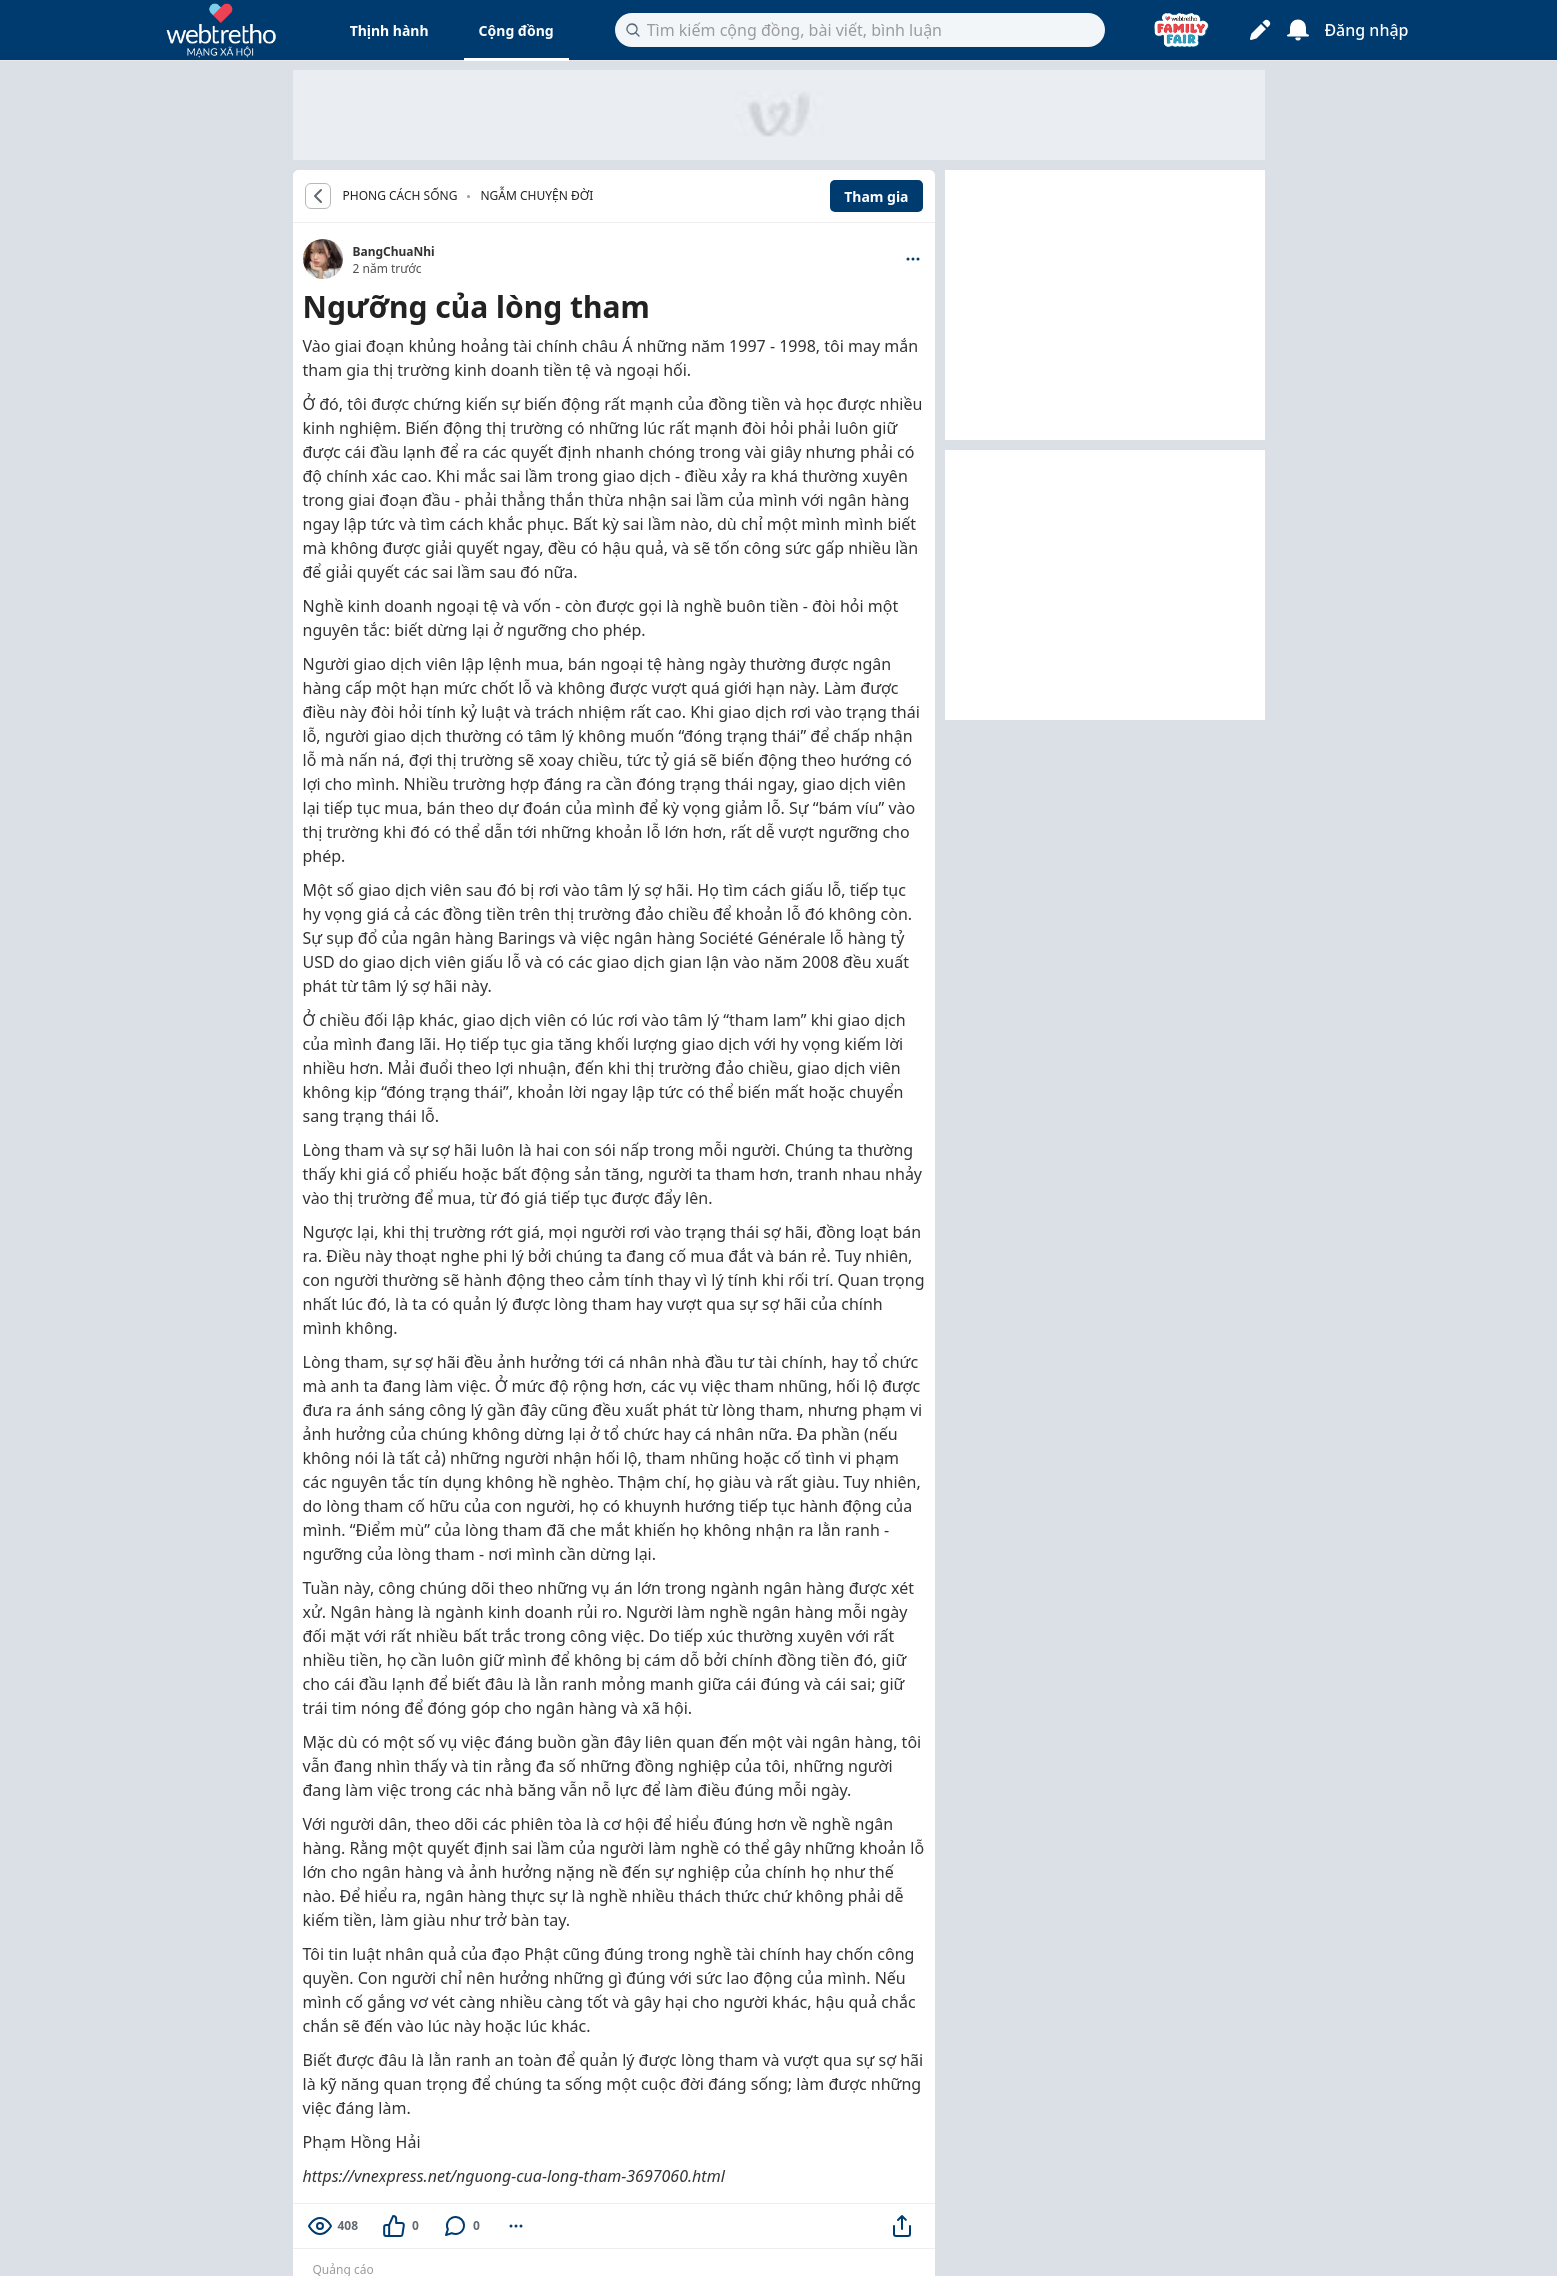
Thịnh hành (389, 30)
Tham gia (876, 196)
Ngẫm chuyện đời (536, 195)
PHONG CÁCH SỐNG (400, 196)
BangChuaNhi (394, 251)
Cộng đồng (516, 30)
